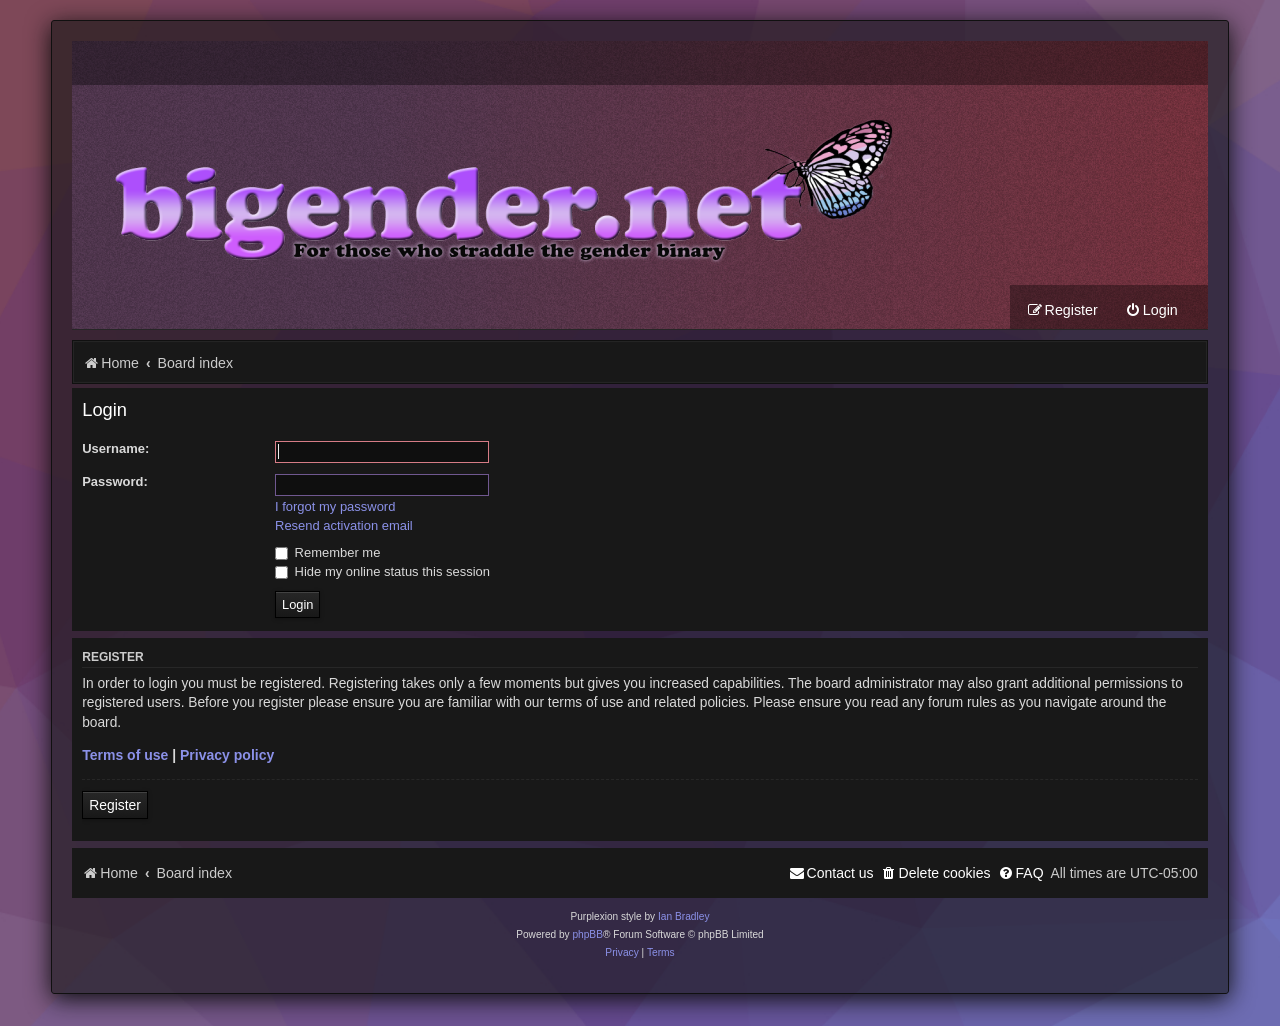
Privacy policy (227, 755)
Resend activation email (344, 525)
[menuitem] (1151, 310)
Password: (115, 481)
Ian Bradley (684, 916)
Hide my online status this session (382, 571)
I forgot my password (335, 506)
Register (115, 805)
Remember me (327, 552)
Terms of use (125, 755)
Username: (115, 448)
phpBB (587, 934)
